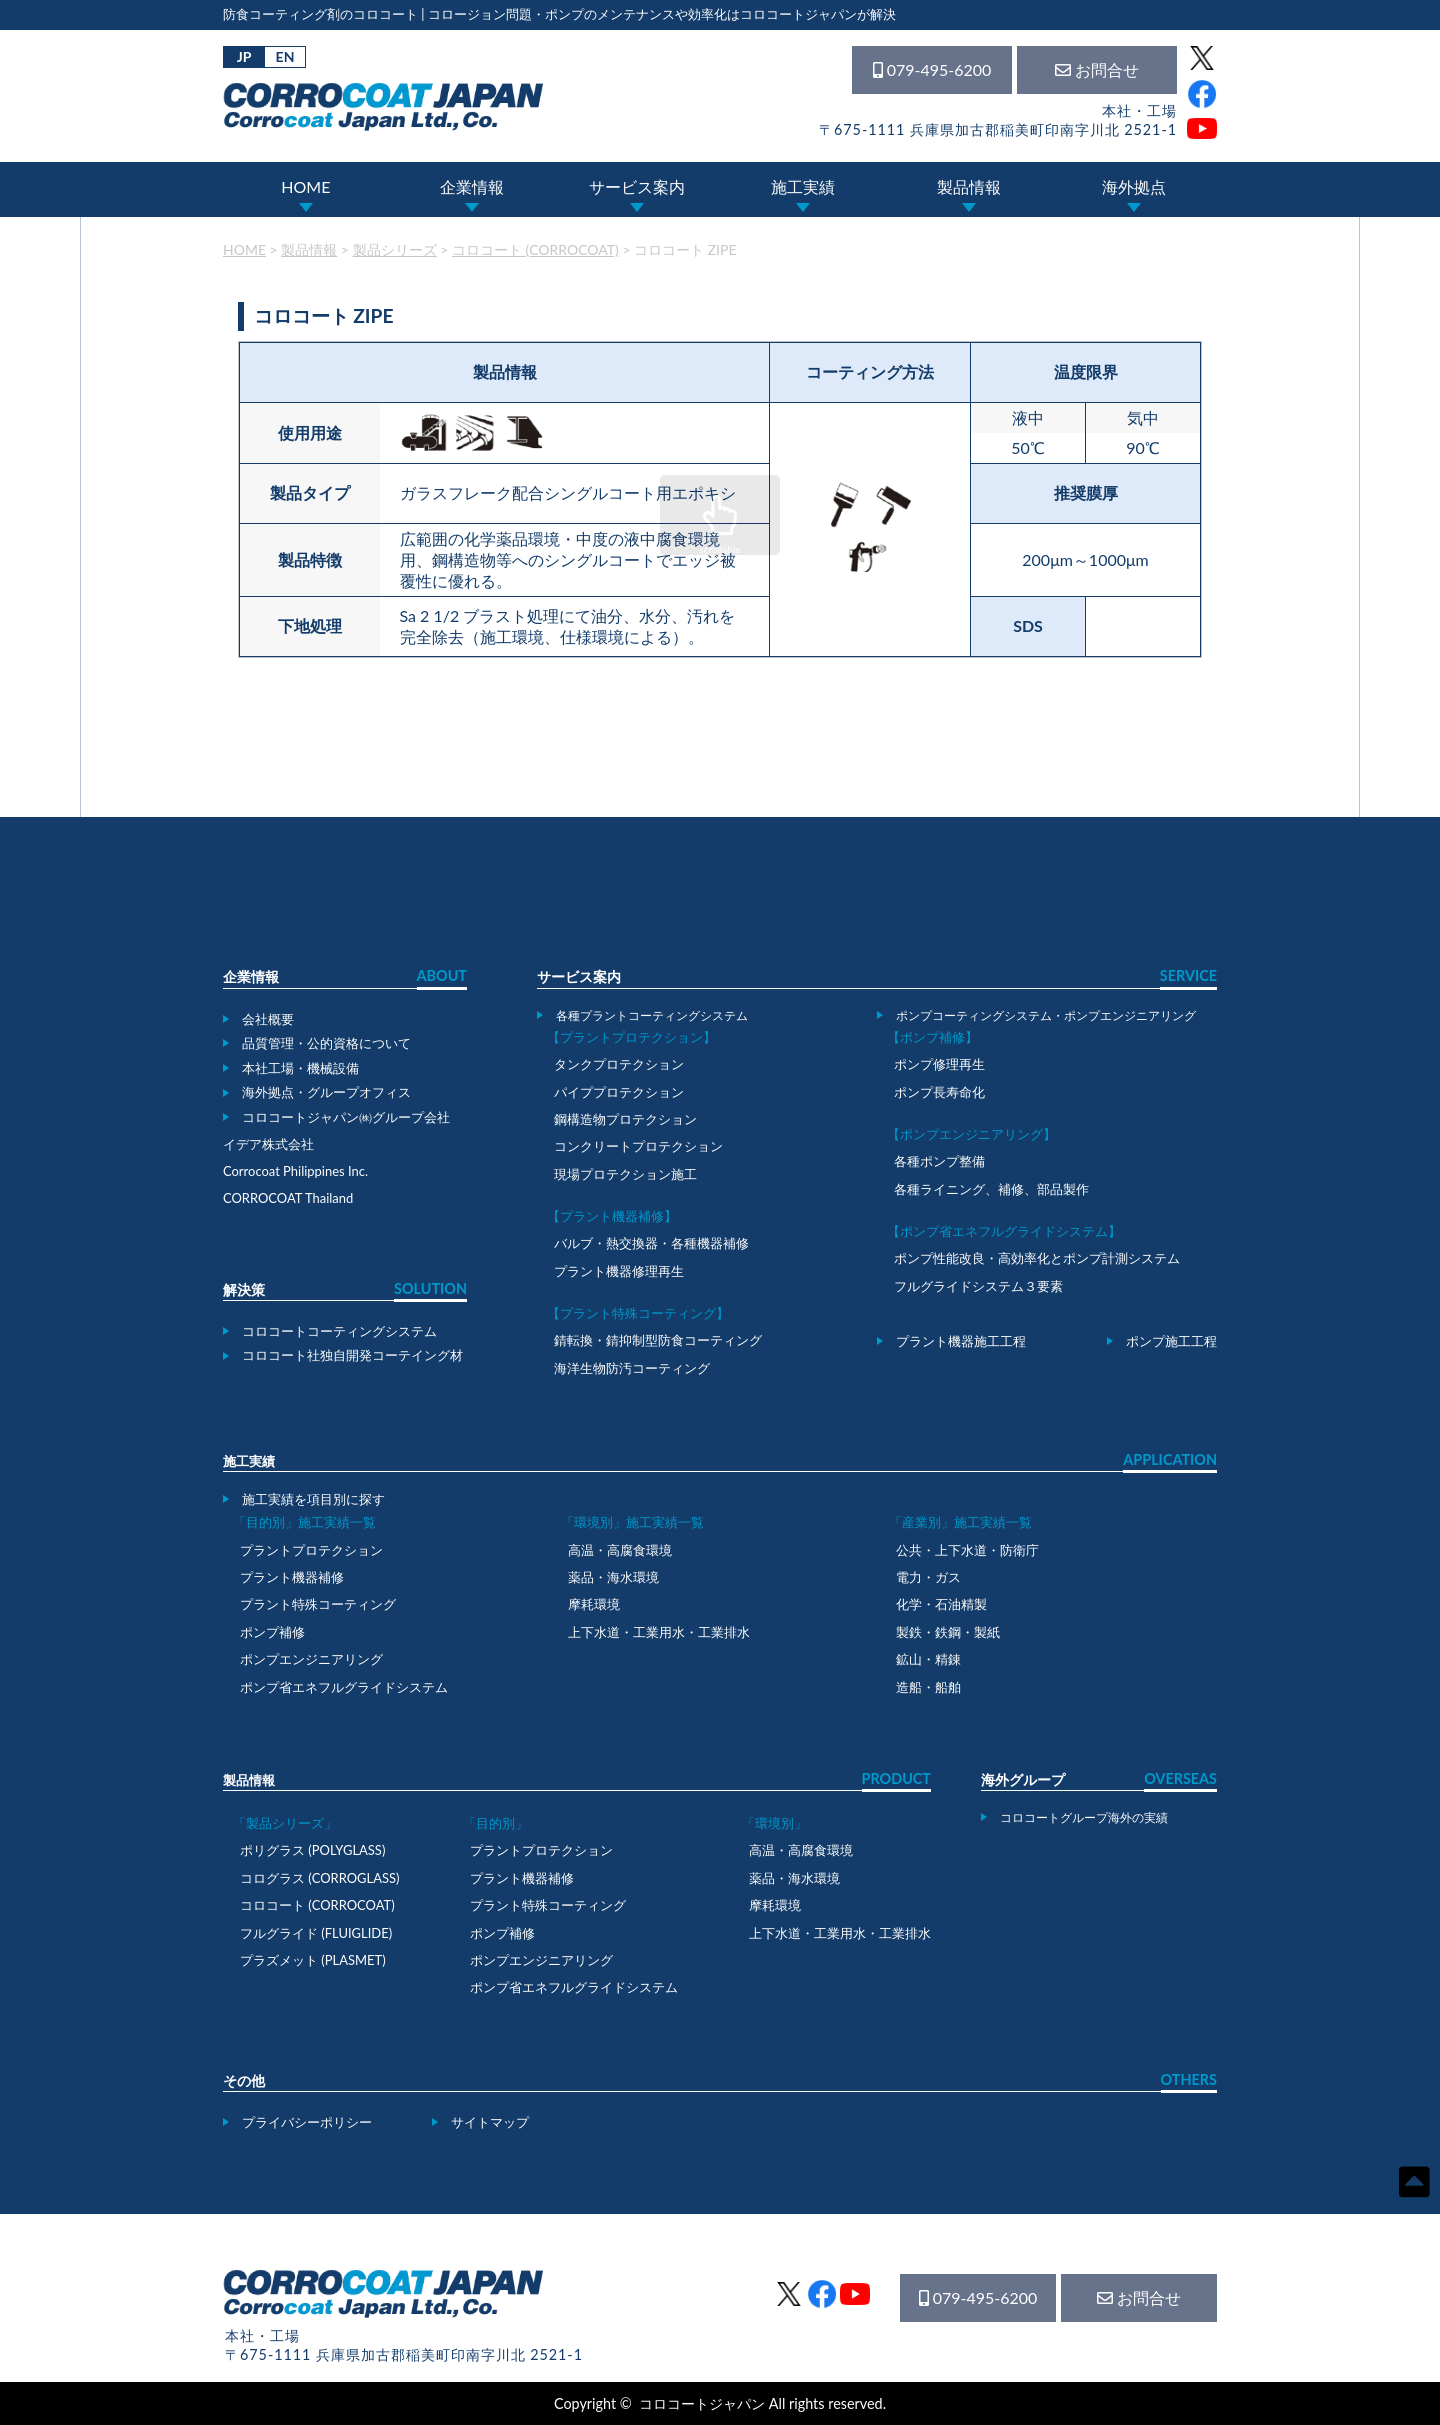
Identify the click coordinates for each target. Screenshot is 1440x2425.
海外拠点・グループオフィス (326, 1092)
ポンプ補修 (272, 1632)
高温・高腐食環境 (620, 1550)
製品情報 (969, 186)
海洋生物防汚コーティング (632, 1368)
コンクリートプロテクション (638, 1146)
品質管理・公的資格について (326, 1043)
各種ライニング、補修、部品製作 (991, 1189)
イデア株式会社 (268, 1144)
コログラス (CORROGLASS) (320, 1878)
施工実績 (803, 186)
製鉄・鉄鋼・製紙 (948, 1632)
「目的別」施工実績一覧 (304, 1522)
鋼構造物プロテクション (625, 1119)
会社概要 (268, 1019)
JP (244, 56)
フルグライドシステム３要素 (978, 1286)
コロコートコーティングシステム (339, 1331)
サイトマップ (490, 2122)
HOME (305, 186)
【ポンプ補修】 (932, 1037)
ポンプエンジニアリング (311, 1659)
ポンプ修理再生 (939, 1064)
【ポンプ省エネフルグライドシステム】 (1004, 1231)
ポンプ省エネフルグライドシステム (344, 1687)
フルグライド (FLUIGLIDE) (316, 1933)
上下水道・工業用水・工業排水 (659, 1632)
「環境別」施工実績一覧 (632, 1522)
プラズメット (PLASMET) (313, 1960)
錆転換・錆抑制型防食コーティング (658, 1340)
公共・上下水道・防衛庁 (967, 1550)
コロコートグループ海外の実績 (1084, 1817)
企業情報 (472, 186)
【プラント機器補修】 (612, 1216)
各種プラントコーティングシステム (652, 1015)
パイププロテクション (619, 1092)
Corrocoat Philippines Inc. (295, 1171)
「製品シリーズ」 (285, 1823)
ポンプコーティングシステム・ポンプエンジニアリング (1046, 1015)
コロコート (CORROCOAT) (317, 1905)
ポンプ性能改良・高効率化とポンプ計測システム (1037, 1258)
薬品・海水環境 (613, 1577)
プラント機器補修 (292, 1577)
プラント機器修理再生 (619, 1271)
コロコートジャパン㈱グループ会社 (346, 1117)
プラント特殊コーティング (318, 1604)
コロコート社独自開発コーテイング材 (352, 1355)
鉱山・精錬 (928, 1659)
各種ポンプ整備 (939, 1161)
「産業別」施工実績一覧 (960, 1522)
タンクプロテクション (619, 1064)
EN (285, 56)
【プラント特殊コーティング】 (638, 1313)
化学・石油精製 (941, 1604)
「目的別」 (495, 1823)
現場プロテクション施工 (625, 1174)
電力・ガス (928, 1577)
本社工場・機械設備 (300, 1068)
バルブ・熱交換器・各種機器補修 (651, 1243)
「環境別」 (774, 1823)
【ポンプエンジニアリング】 (971, 1134)
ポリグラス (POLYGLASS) (312, 1850)
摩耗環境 (594, 1604)
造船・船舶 (928, 1687)
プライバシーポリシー (307, 2122)
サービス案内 (637, 186)
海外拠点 (1134, 186)
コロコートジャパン (702, 2403)
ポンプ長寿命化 (939, 1092)
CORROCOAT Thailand (288, 1198)
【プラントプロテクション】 (631, 1037)
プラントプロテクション (311, 1550)
